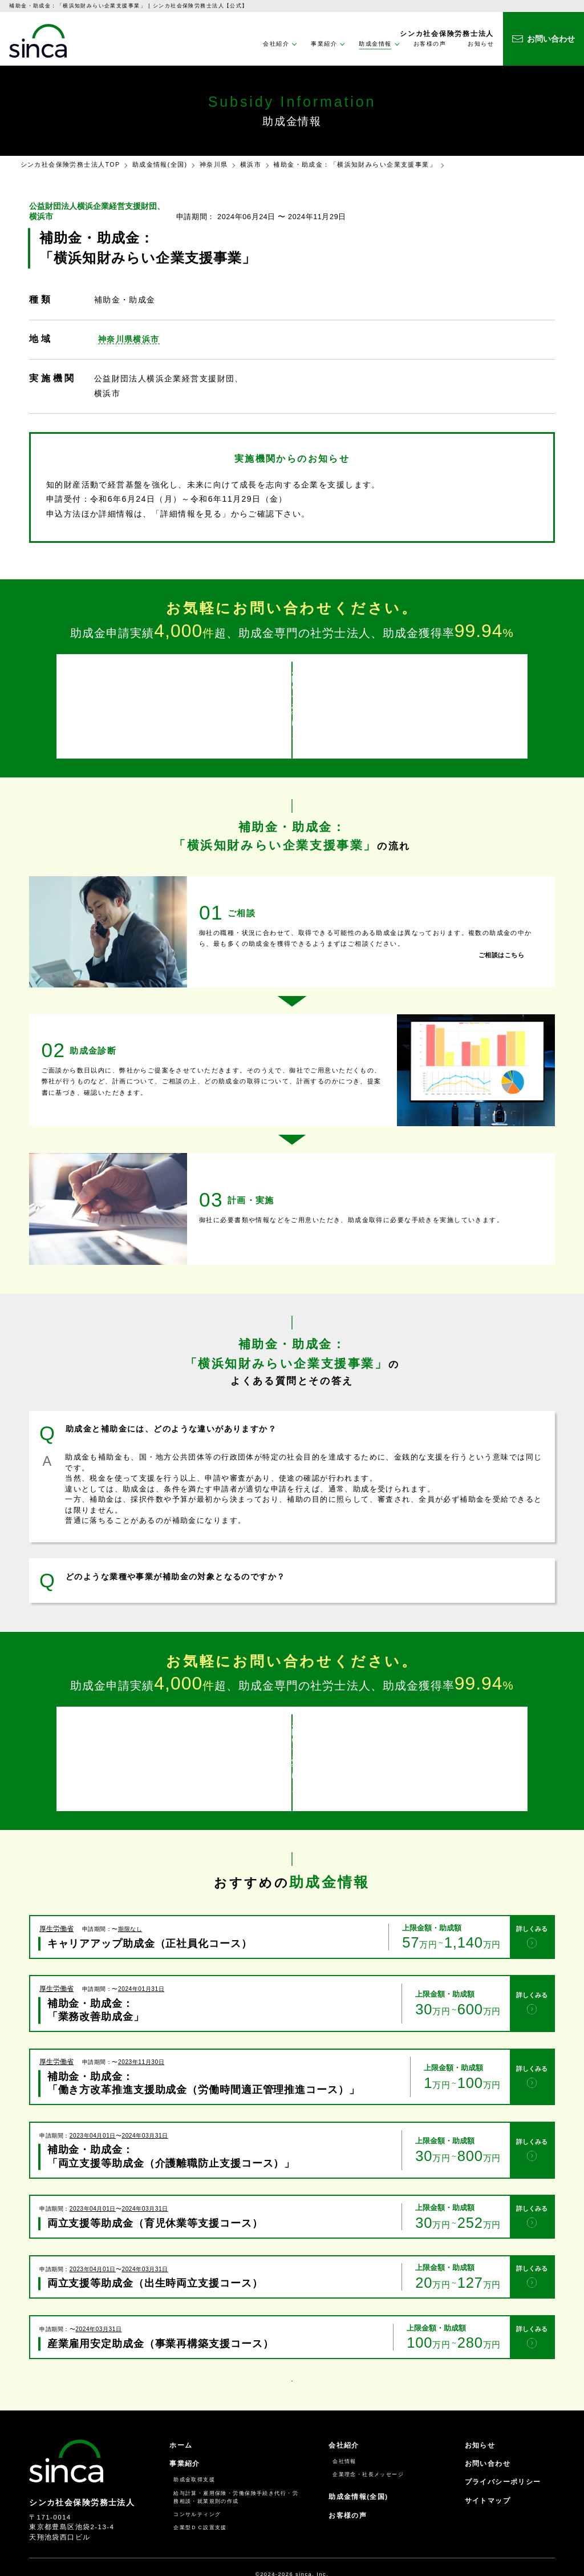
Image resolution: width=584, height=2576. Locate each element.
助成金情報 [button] (375, 44)
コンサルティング (197, 2486)
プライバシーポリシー (503, 2453)
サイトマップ (488, 2471)
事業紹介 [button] (324, 44)
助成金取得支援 (194, 2451)
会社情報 (344, 2433)
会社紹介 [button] (276, 44)
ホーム (180, 2416)
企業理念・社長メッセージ (368, 2446)
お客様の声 (429, 44)
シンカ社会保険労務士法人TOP (70, 164)
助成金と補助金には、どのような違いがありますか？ (171, 1419)
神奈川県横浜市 (129, 339)
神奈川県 (214, 164)
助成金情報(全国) (160, 164)
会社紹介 (343, 2416)
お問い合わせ (488, 2435)
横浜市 (250, 164)
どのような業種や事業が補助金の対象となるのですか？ (175, 1566)
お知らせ (481, 44)
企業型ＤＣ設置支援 (200, 2499)
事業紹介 (184, 2435)
